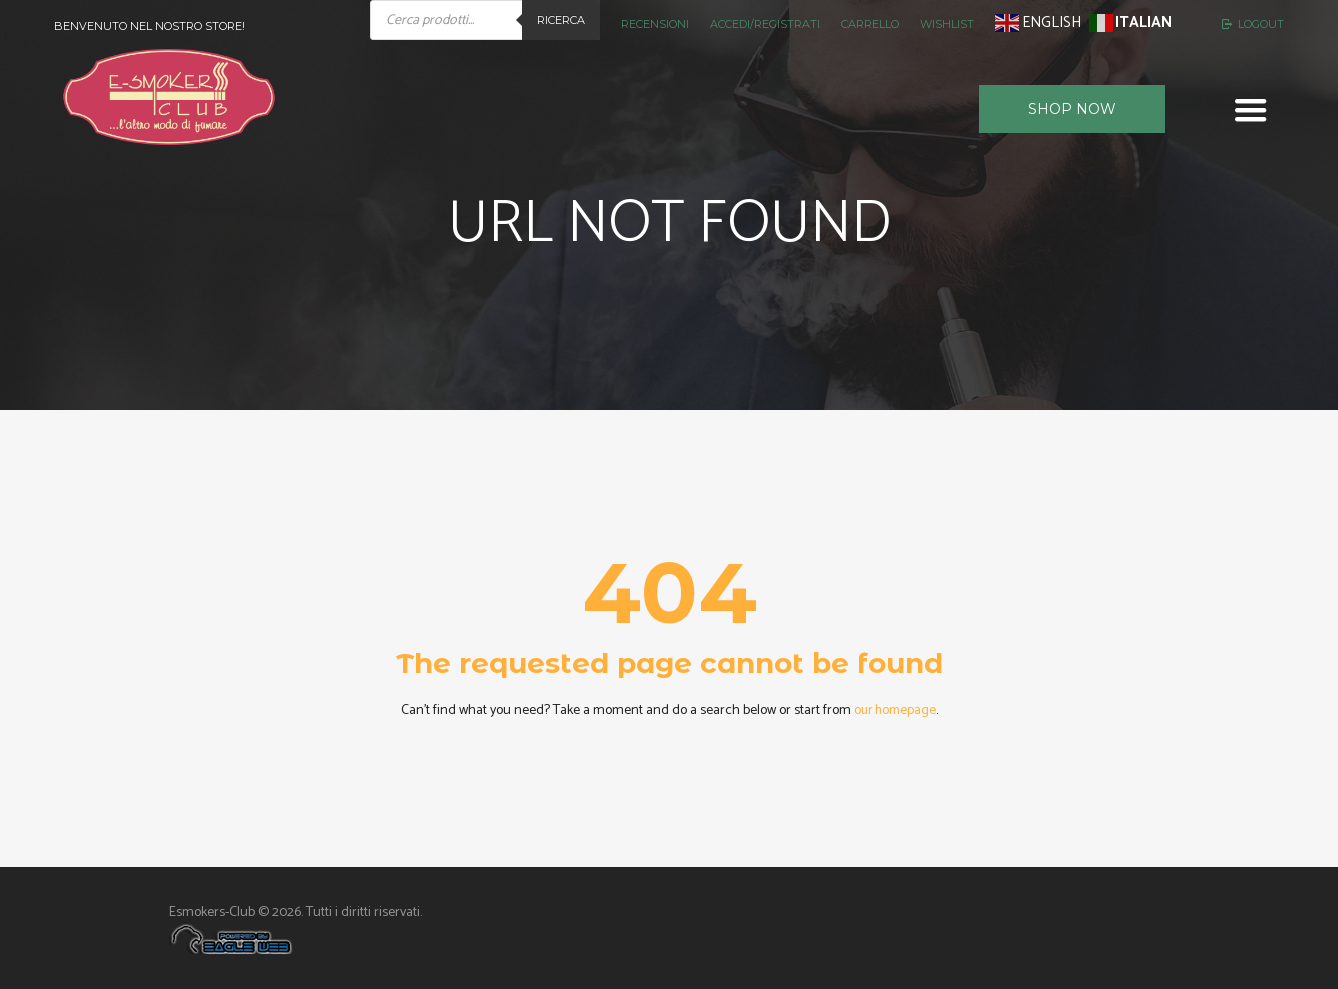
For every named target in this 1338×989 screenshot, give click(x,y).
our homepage (895, 710)
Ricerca (561, 20)
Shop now (1072, 109)
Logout (1261, 24)
